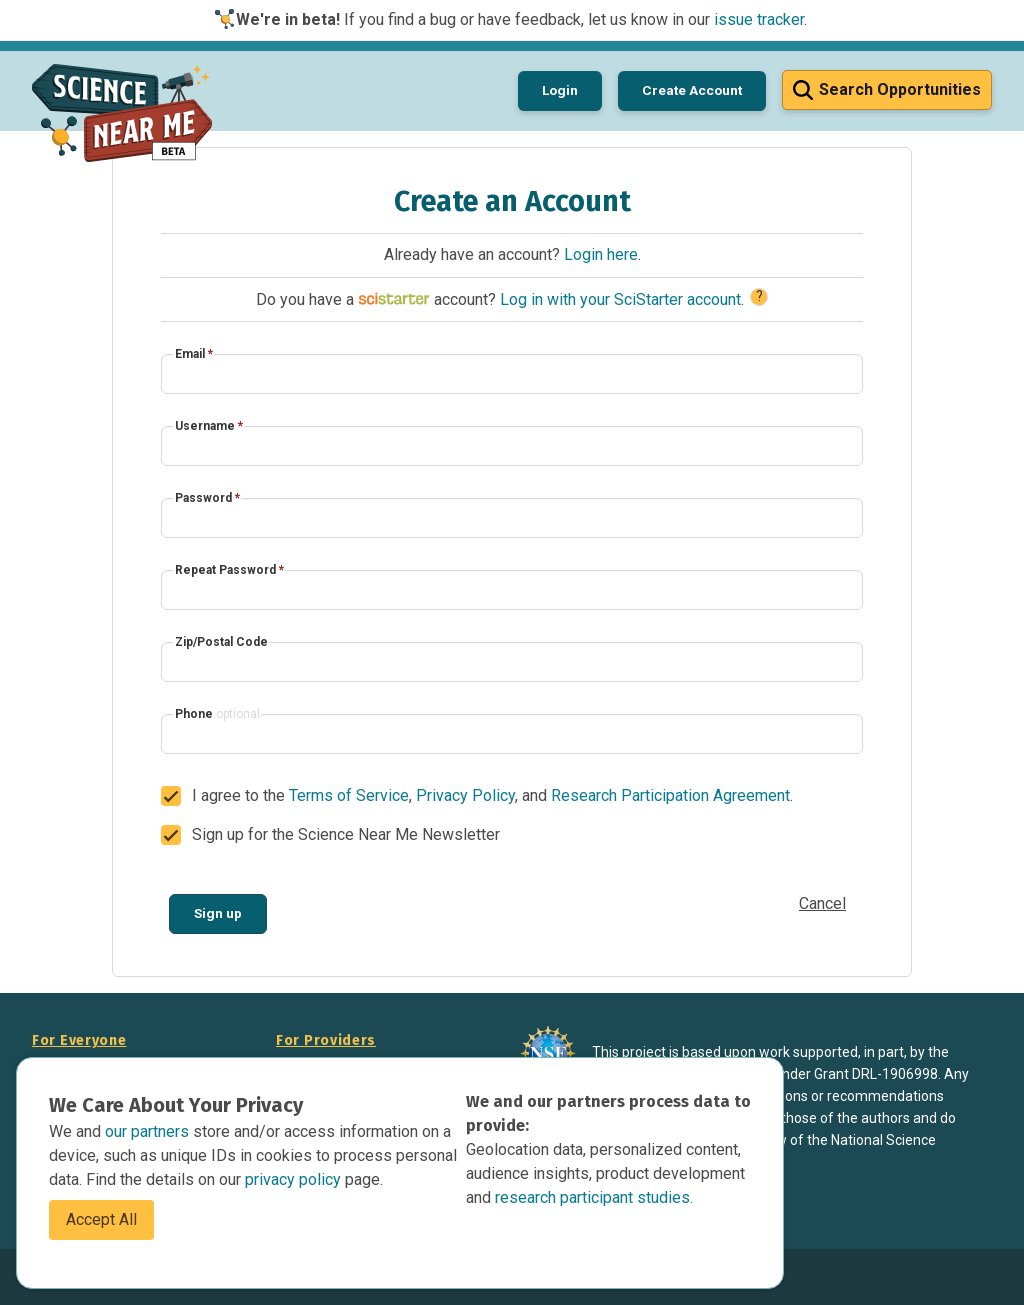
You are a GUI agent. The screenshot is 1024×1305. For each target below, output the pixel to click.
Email (194, 354)
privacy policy (295, 1179)
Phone (217, 714)
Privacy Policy (465, 795)
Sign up (218, 913)
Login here (601, 254)
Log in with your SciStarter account (620, 299)
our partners (149, 1131)
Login (560, 90)
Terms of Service (349, 795)
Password (207, 498)
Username (209, 426)
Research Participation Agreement (670, 795)
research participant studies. (594, 1197)
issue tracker (759, 19)
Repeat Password (229, 570)
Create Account (692, 90)
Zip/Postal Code (221, 642)
